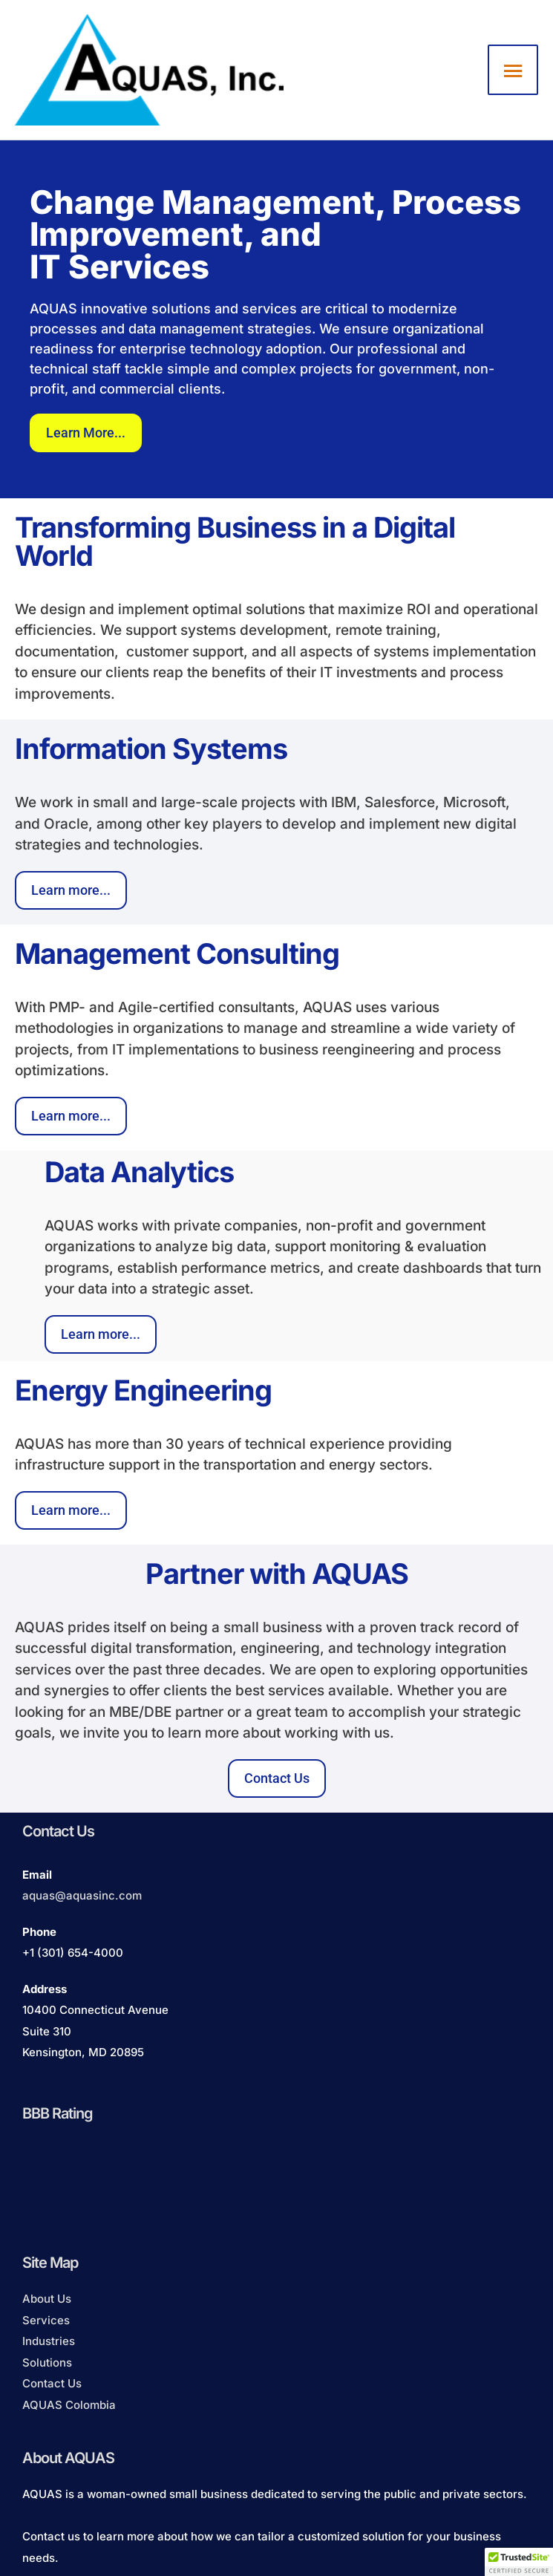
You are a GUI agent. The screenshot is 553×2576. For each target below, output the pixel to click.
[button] (519, 2562)
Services (46, 2320)
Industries (48, 2341)
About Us (46, 2299)
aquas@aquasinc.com (82, 1895)
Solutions (47, 2362)
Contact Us (52, 2383)
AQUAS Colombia (69, 2405)
